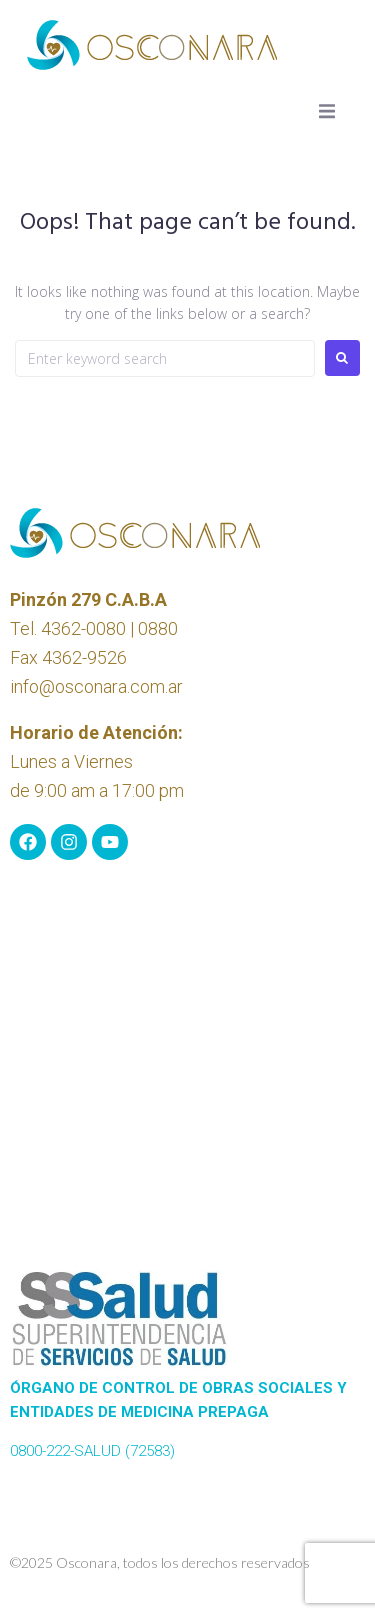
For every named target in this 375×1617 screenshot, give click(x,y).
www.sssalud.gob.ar (78, 1475)
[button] (327, 111)
